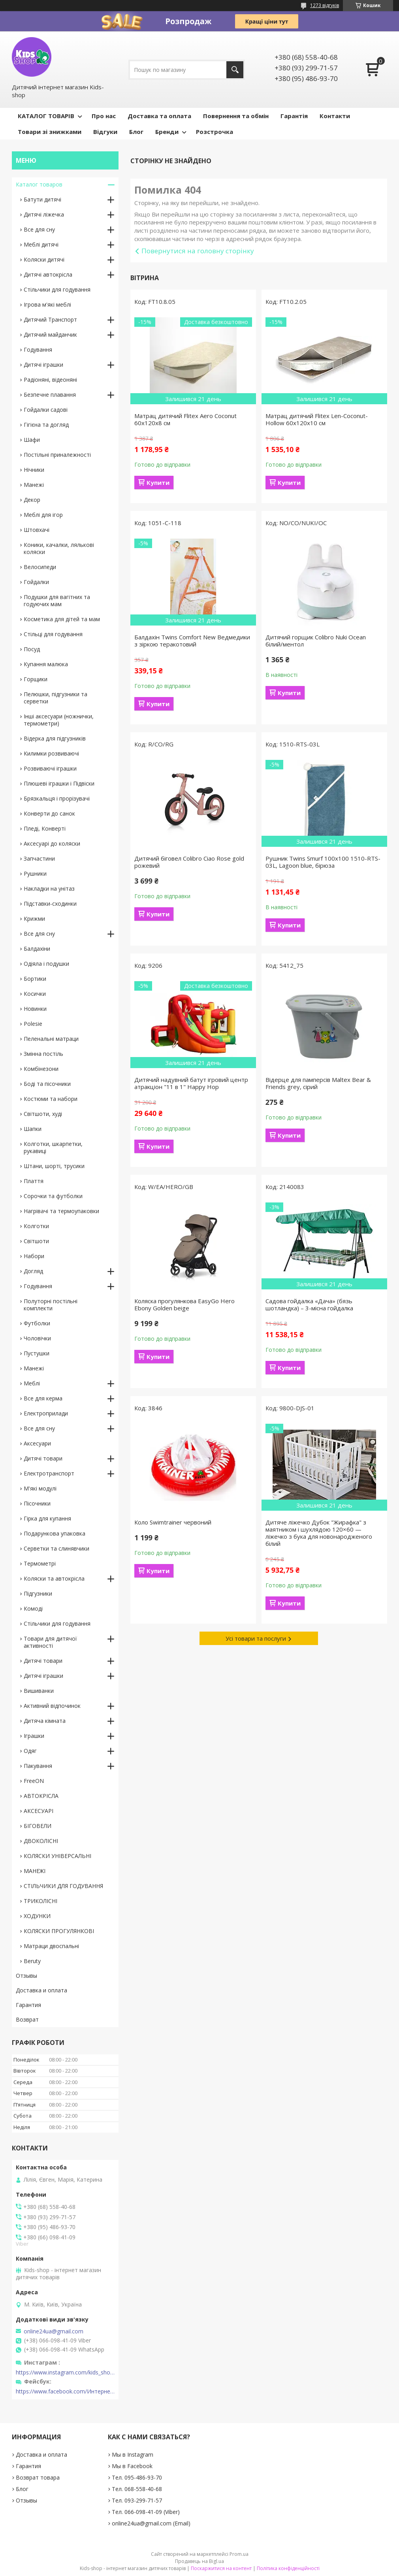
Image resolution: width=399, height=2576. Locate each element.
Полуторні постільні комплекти (50, 1304)
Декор (32, 499)
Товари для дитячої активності (50, 1642)
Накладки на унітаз (49, 888)
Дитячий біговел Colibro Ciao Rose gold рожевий (189, 862)
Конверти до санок (49, 813)
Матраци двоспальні (51, 1946)
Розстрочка (214, 132)
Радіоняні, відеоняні (50, 379)
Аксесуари (37, 1443)
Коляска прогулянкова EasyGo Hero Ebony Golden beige (184, 1304)
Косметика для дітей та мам (62, 619)
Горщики (35, 679)
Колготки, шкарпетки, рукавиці (53, 1147)
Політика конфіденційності (288, 2568)
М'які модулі (40, 1488)
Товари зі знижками (49, 132)
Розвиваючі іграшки (50, 768)
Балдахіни (37, 948)
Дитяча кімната (45, 1720)
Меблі (32, 1383)
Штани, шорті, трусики (54, 1166)
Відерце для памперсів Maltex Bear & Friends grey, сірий (318, 1083)
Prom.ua (239, 2554)
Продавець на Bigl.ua (199, 2561)
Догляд (33, 1271)
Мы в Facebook (132, 2466)
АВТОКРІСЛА (41, 1796)
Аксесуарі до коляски (52, 843)
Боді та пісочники (47, 1083)
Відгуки (105, 132)
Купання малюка (46, 664)
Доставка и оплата (41, 1990)
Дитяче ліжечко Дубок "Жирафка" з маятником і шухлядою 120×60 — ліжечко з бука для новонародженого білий (318, 1533)
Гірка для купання (47, 1518)
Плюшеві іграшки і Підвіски (59, 783)
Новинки (35, 1008)
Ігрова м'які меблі (47, 304)
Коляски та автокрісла (54, 1578)
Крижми (34, 918)
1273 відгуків (324, 5)
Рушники (35, 873)
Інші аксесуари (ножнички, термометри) (59, 719)
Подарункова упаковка (54, 1533)
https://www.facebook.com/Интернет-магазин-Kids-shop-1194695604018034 (65, 2391)
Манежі (34, 484)
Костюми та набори (50, 1098)
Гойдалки (36, 582)
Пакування (38, 1765)
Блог (136, 132)
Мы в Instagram (132, 2454)
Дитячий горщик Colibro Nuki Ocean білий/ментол (315, 640)
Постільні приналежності (57, 454)
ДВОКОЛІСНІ (41, 1841)
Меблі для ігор (43, 514)
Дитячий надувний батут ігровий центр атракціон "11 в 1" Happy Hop (191, 1083)
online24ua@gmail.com (53, 2331)
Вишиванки (39, 1690)
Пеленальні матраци (51, 1038)
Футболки (37, 1323)
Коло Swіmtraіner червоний (172, 1522)
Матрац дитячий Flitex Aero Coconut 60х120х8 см (185, 419)
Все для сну (39, 229)
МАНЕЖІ (34, 1871)
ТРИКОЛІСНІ (40, 1901)
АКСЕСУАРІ (38, 1811)
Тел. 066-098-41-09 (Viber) (146, 2512)
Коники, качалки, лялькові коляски (59, 548)
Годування (38, 349)
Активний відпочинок (52, 1705)
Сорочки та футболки (53, 1196)
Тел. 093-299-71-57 (137, 2500)
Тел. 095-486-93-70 (137, 2477)
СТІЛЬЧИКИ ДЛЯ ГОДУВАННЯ (63, 1886)
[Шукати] (234, 69)
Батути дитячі (42, 199)
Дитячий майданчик (50, 334)
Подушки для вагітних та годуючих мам (57, 600)
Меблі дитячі (41, 244)
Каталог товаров (39, 184)
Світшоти (36, 1241)
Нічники (34, 469)
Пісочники (37, 1503)
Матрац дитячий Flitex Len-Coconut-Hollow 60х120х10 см (316, 419)
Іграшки (34, 1735)
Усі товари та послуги (256, 1638)
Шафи (32, 439)
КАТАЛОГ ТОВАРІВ (46, 116)
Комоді (33, 1608)
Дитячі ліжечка (44, 214)
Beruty (32, 1961)
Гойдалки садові (46, 409)
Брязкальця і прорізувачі (57, 798)
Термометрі (40, 1563)
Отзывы (26, 1975)
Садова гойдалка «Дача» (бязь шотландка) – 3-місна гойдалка (309, 1304)
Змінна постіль (43, 1053)
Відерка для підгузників (55, 738)
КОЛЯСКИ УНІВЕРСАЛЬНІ (57, 1856)
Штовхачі (36, 529)
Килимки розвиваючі (51, 753)
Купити (158, 482)
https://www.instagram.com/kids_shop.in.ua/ (65, 2372)
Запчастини (39, 858)
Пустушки (36, 1353)
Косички (35, 993)
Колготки (36, 1226)
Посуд (32, 649)
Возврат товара (38, 2477)
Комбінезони (41, 1068)
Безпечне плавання (50, 394)
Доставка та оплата (159, 116)
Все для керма (43, 1398)
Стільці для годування (53, 634)
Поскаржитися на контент (221, 2568)
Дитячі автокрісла (48, 274)
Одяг (30, 1750)
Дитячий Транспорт (50, 319)
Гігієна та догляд (46, 424)
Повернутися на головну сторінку (197, 250)
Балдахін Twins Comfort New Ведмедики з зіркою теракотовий (192, 640)
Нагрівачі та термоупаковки (61, 1211)
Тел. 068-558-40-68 (137, 2489)
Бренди (167, 132)
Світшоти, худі (43, 1113)
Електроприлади (46, 1413)
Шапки (32, 1129)
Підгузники (38, 1593)
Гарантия (28, 2005)
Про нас (104, 116)
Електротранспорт (49, 1473)
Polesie (33, 1023)
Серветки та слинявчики (56, 1548)
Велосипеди (40, 567)
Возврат (27, 2019)
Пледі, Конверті (45, 828)
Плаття (33, 1181)
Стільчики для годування (57, 289)
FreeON (34, 1781)
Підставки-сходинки (50, 903)
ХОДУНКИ (37, 1916)
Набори (34, 1256)
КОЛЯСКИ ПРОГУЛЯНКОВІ (59, 1931)
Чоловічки (37, 1338)
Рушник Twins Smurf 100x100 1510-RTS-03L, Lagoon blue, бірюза (322, 862)
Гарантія (294, 116)
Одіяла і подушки (46, 963)
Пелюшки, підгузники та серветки (55, 697)
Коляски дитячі (44, 259)
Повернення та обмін (236, 116)
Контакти (335, 116)
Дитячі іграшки (43, 364)
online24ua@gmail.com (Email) (151, 2523)
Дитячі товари (43, 1458)
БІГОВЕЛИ (37, 1826)
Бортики (35, 978)
